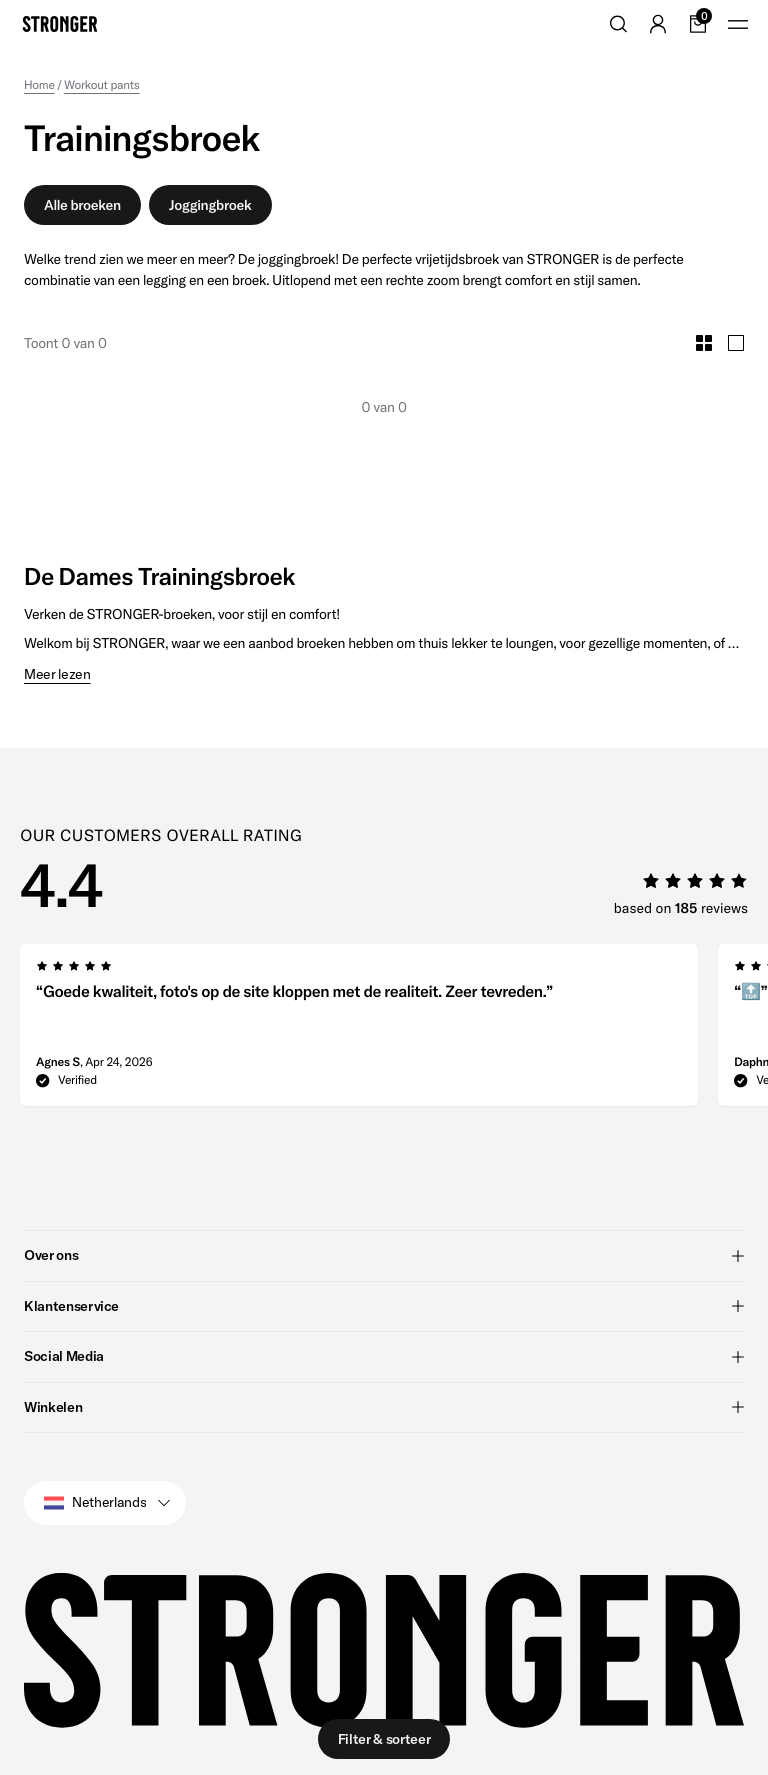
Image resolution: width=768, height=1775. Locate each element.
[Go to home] (60, 24)
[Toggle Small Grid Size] (704, 343)
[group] (359, 1031)
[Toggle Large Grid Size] (736, 343)
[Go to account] (658, 24)
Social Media (384, 1356)
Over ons (384, 1255)
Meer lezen (57, 674)
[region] (394, 1031)
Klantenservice (384, 1305)
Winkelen (384, 1406)
